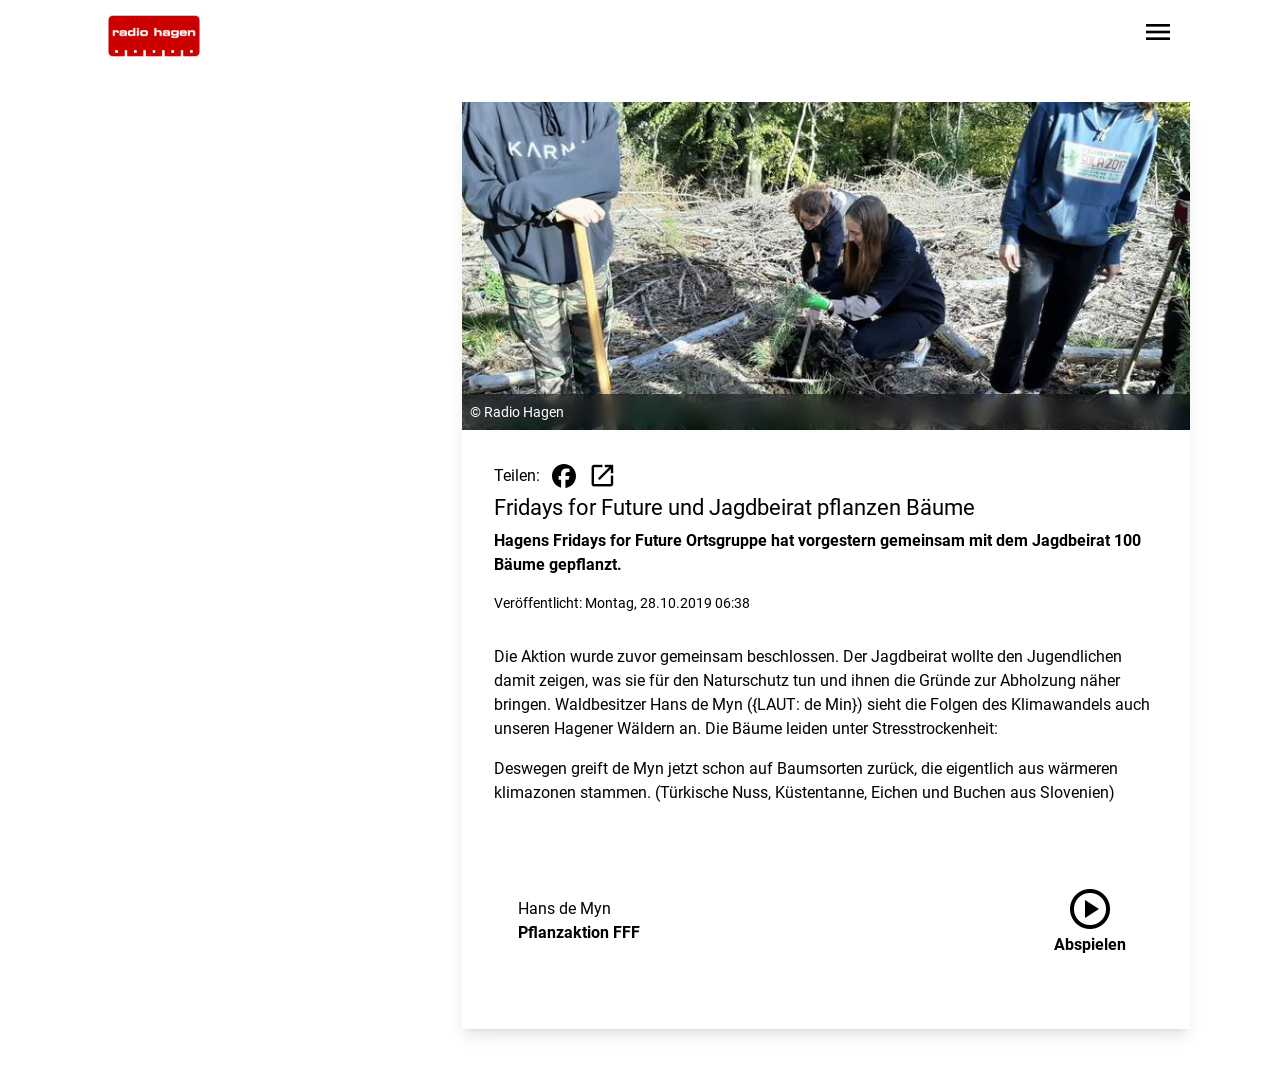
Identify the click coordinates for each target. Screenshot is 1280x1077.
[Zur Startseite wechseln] (154, 36)
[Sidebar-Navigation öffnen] (1158, 35)
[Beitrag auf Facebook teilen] (564, 476)
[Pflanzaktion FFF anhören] (1106, 921)
